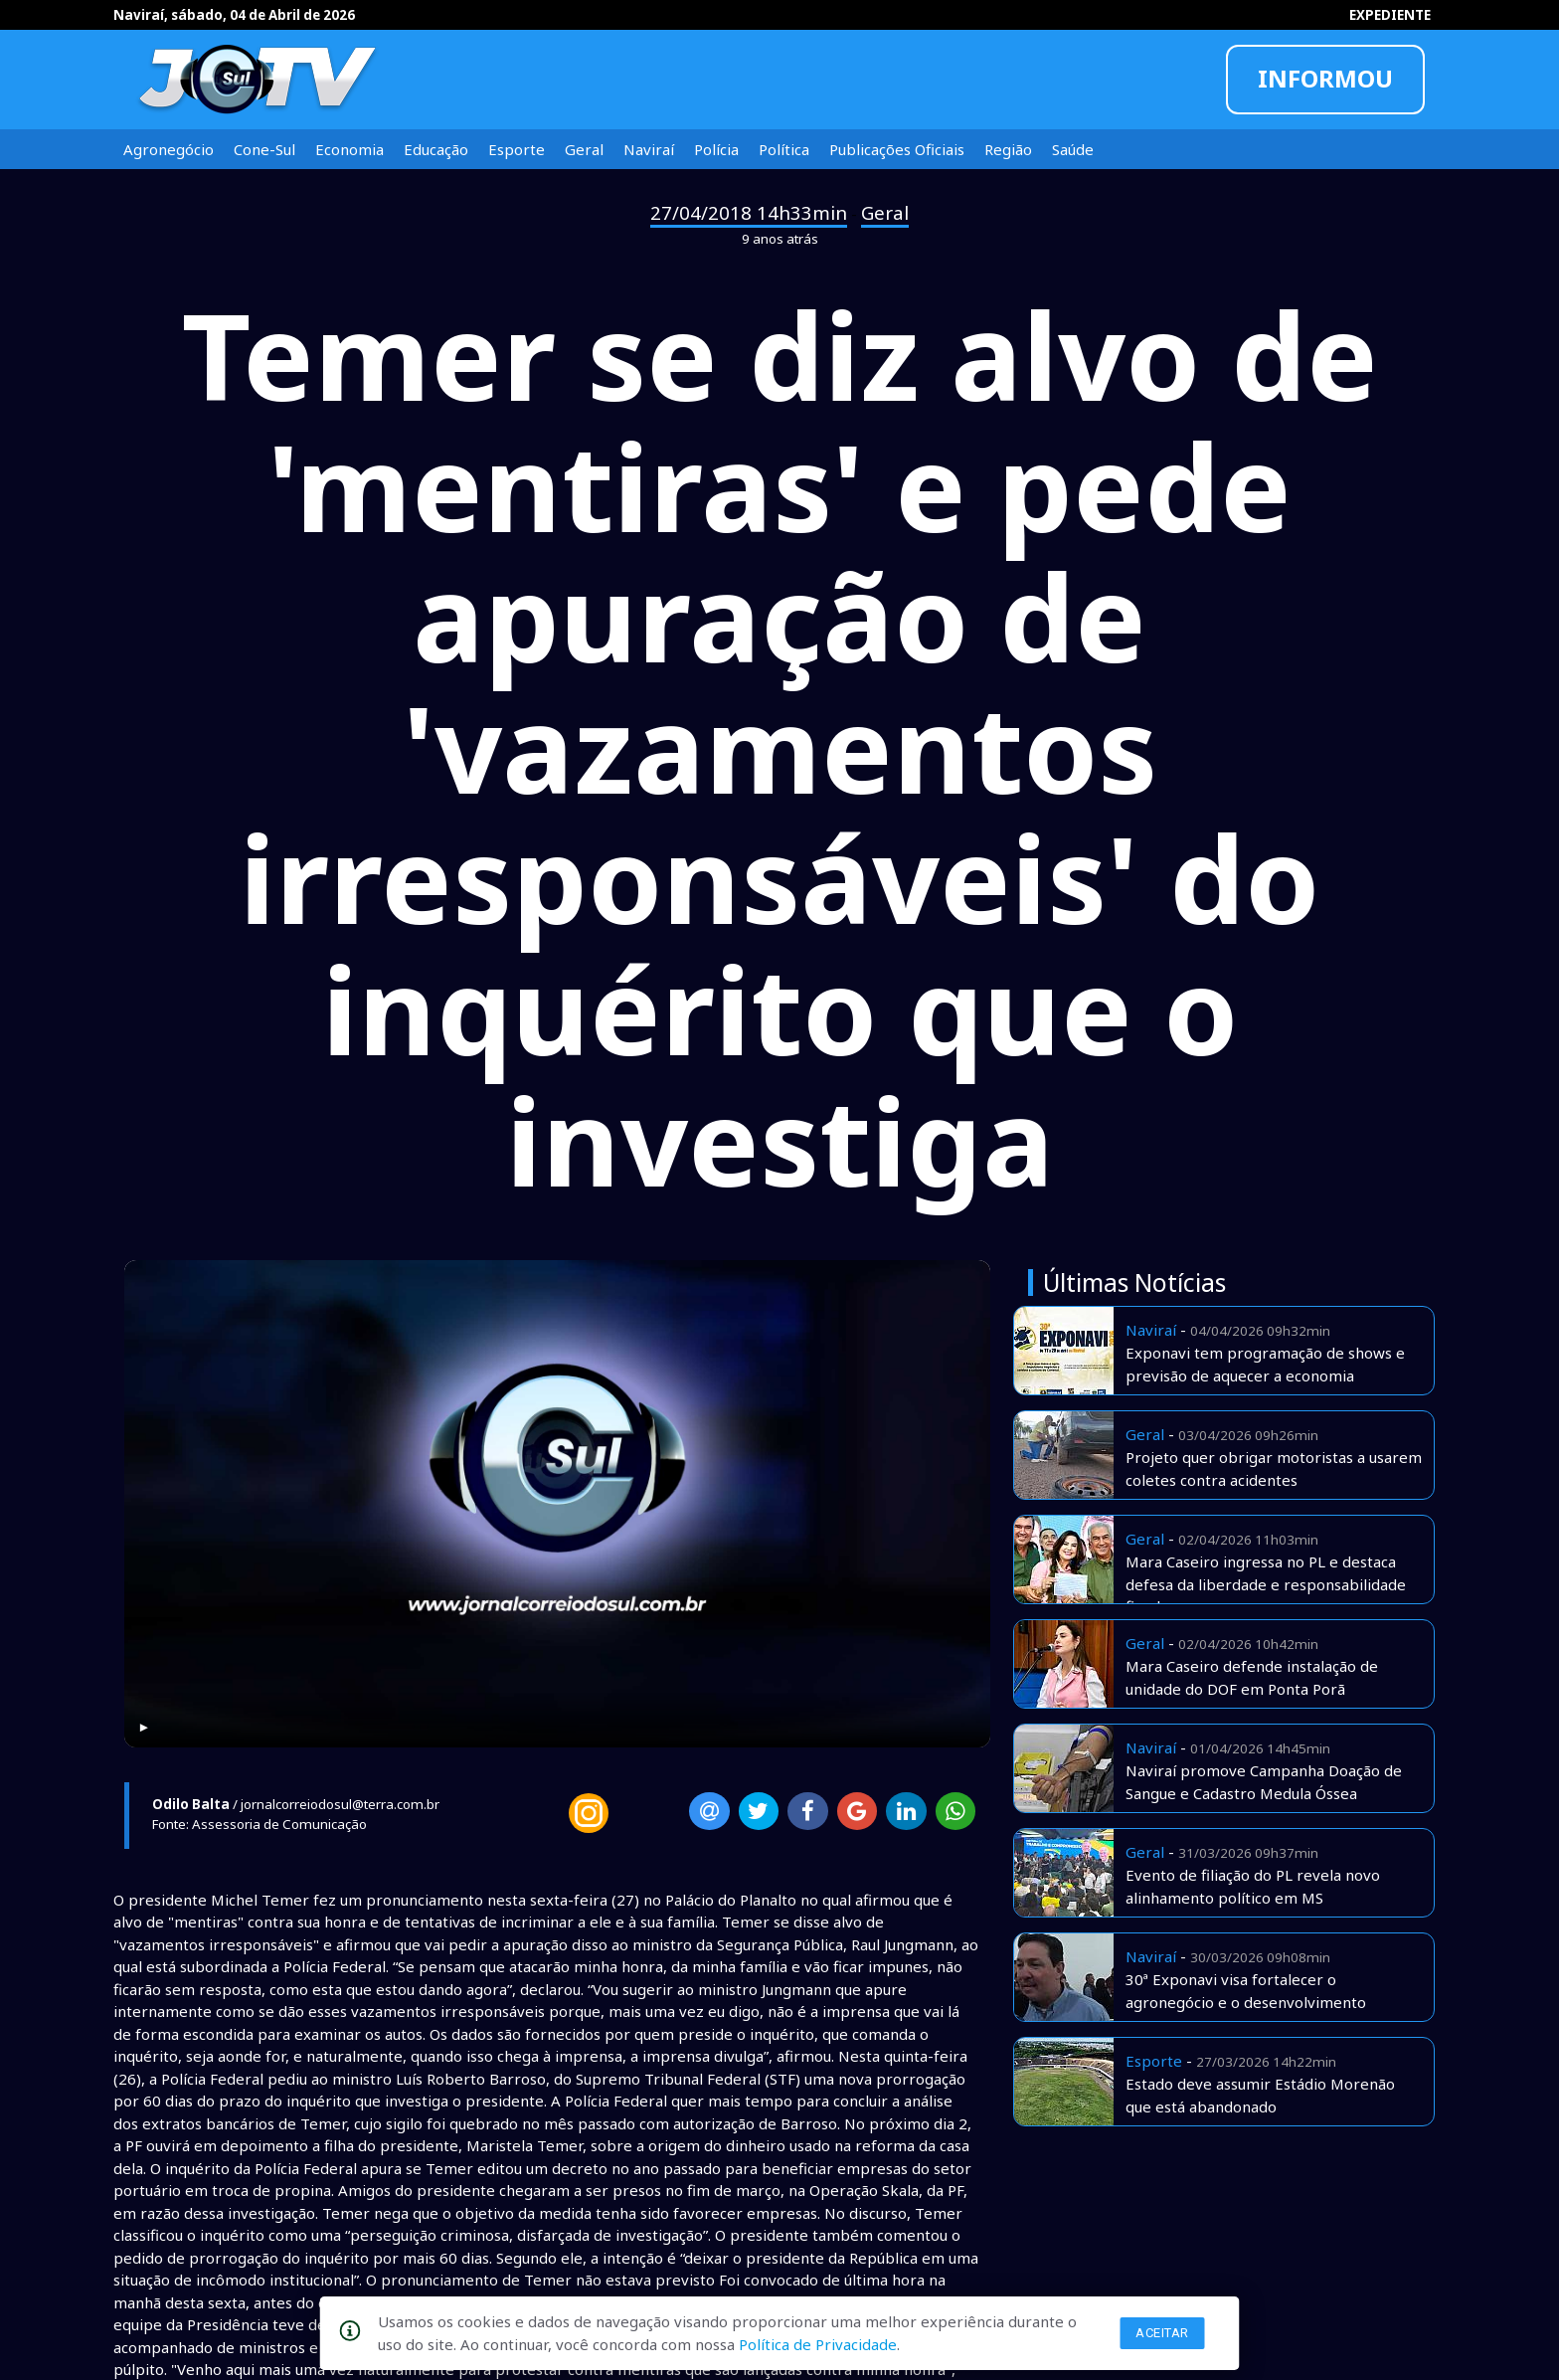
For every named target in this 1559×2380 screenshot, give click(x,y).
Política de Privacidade (818, 2344)
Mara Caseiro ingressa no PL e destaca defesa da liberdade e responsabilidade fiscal (1266, 1584)
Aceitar (1162, 2332)
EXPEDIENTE (1390, 15)
